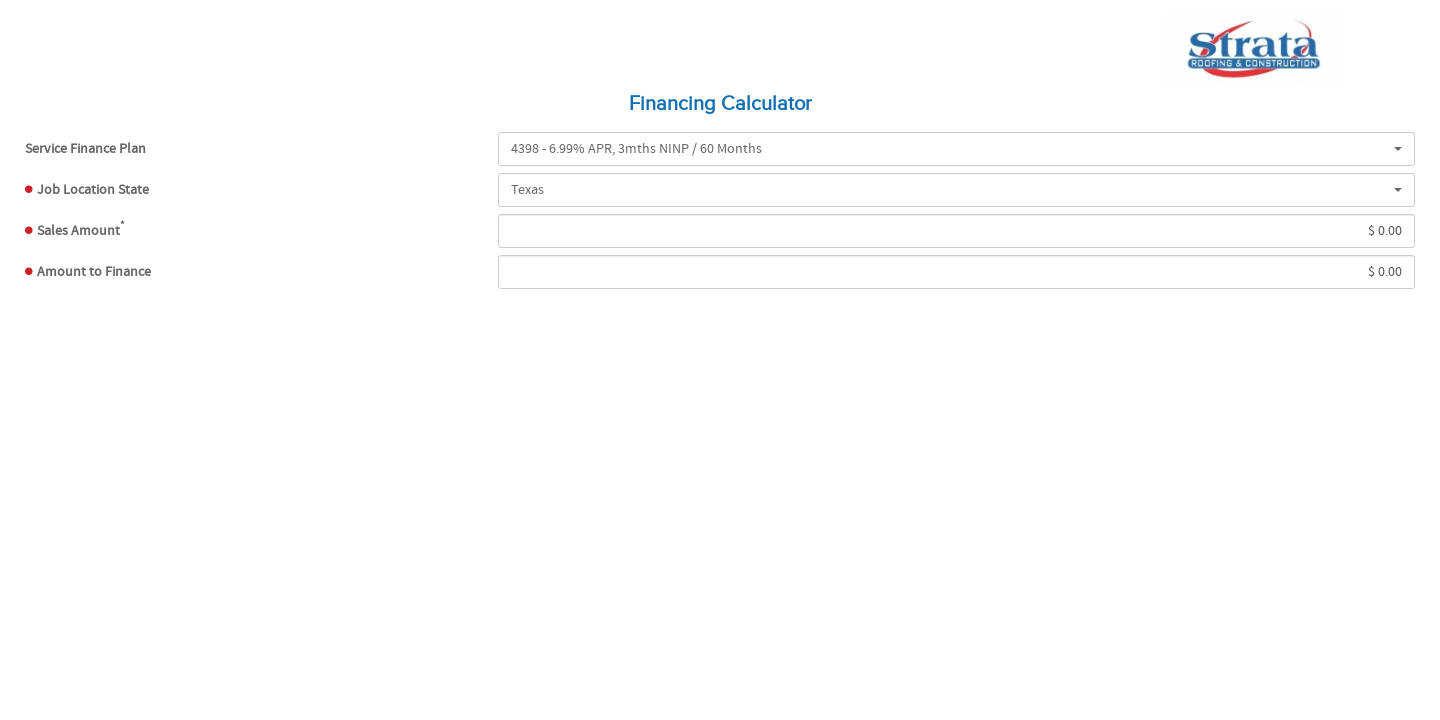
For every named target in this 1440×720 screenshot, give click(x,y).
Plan (85, 149)
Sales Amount (81, 229)
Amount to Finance (94, 272)
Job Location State (93, 190)
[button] (956, 149)
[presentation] (720, 361)
